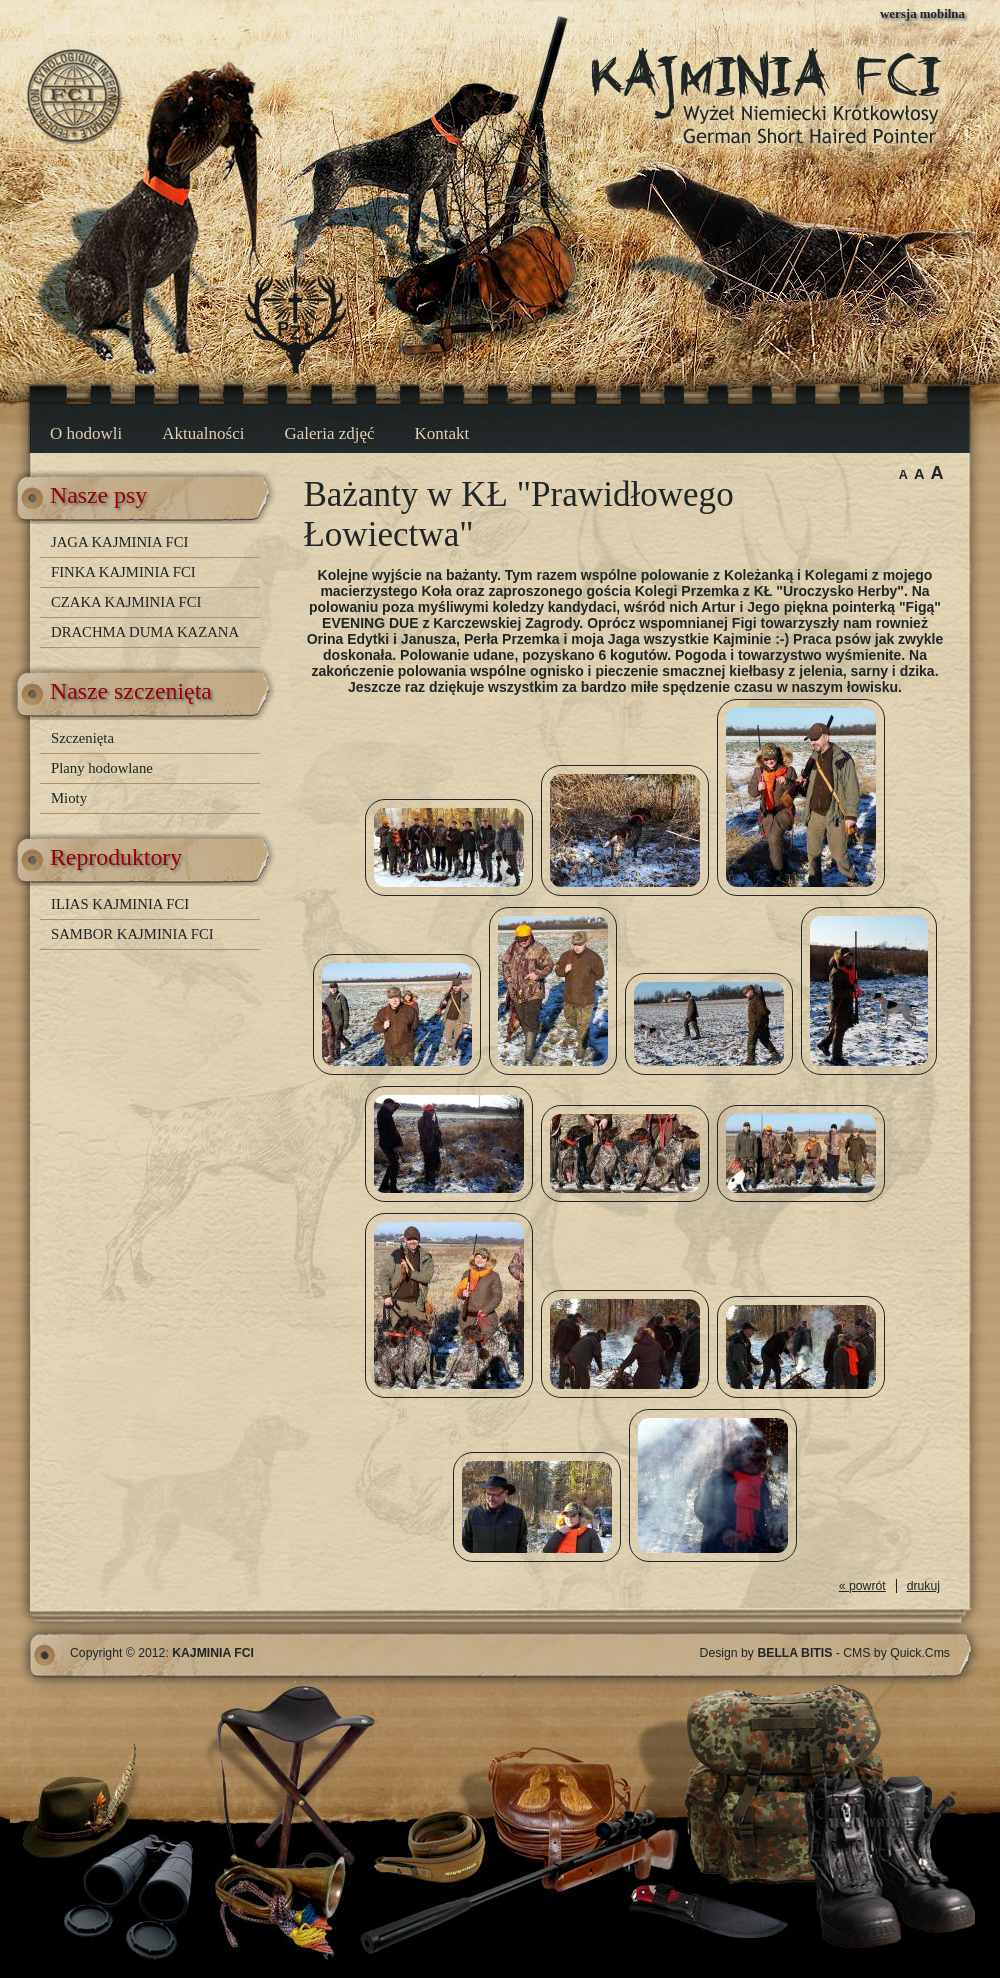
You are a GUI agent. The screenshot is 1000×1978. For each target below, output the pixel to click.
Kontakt (442, 433)
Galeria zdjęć (329, 433)
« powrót (862, 1586)
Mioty (69, 798)
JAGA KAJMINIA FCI (119, 542)
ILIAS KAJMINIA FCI (120, 904)
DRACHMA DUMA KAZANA (145, 632)
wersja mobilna (922, 13)
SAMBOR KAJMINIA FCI (132, 934)
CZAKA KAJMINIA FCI (126, 602)
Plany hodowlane (102, 768)
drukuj (923, 1586)
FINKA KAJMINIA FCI (123, 572)
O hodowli (86, 433)
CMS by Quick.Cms (896, 1653)
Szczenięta (82, 738)
